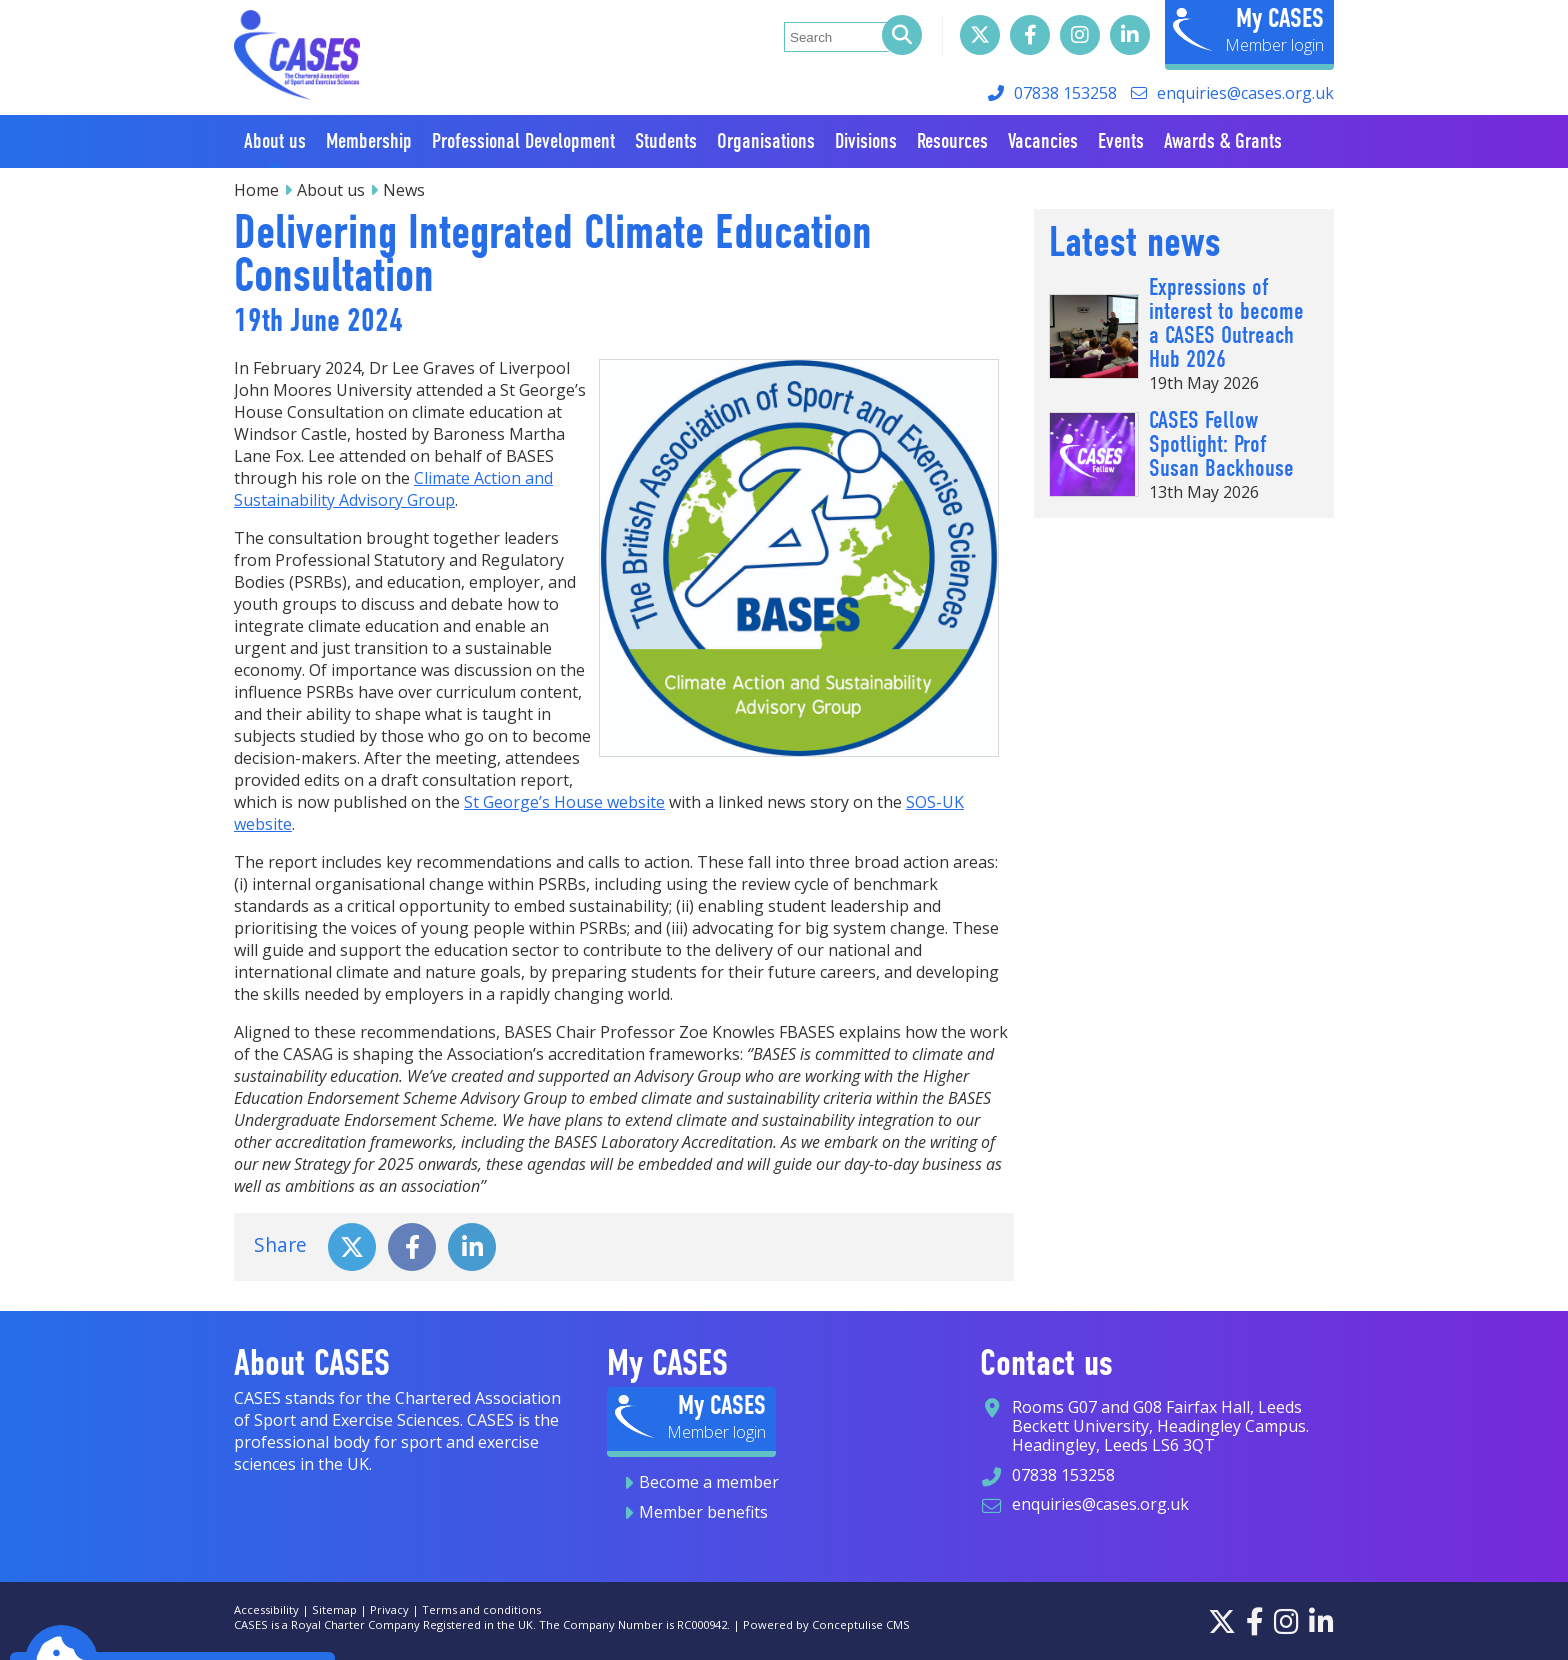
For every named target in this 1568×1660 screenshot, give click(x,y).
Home (256, 190)
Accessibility (266, 1609)
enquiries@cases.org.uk (1245, 93)
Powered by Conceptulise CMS (826, 1624)
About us (331, 190)
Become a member (709, 1482)
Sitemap (334, 1609)
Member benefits (703, 1512)
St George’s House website (564, 802)
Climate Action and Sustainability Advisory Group (393, 489)
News (404, 190)
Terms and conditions (481, 1609)
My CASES (1280, 18)
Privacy (389, 1609)
